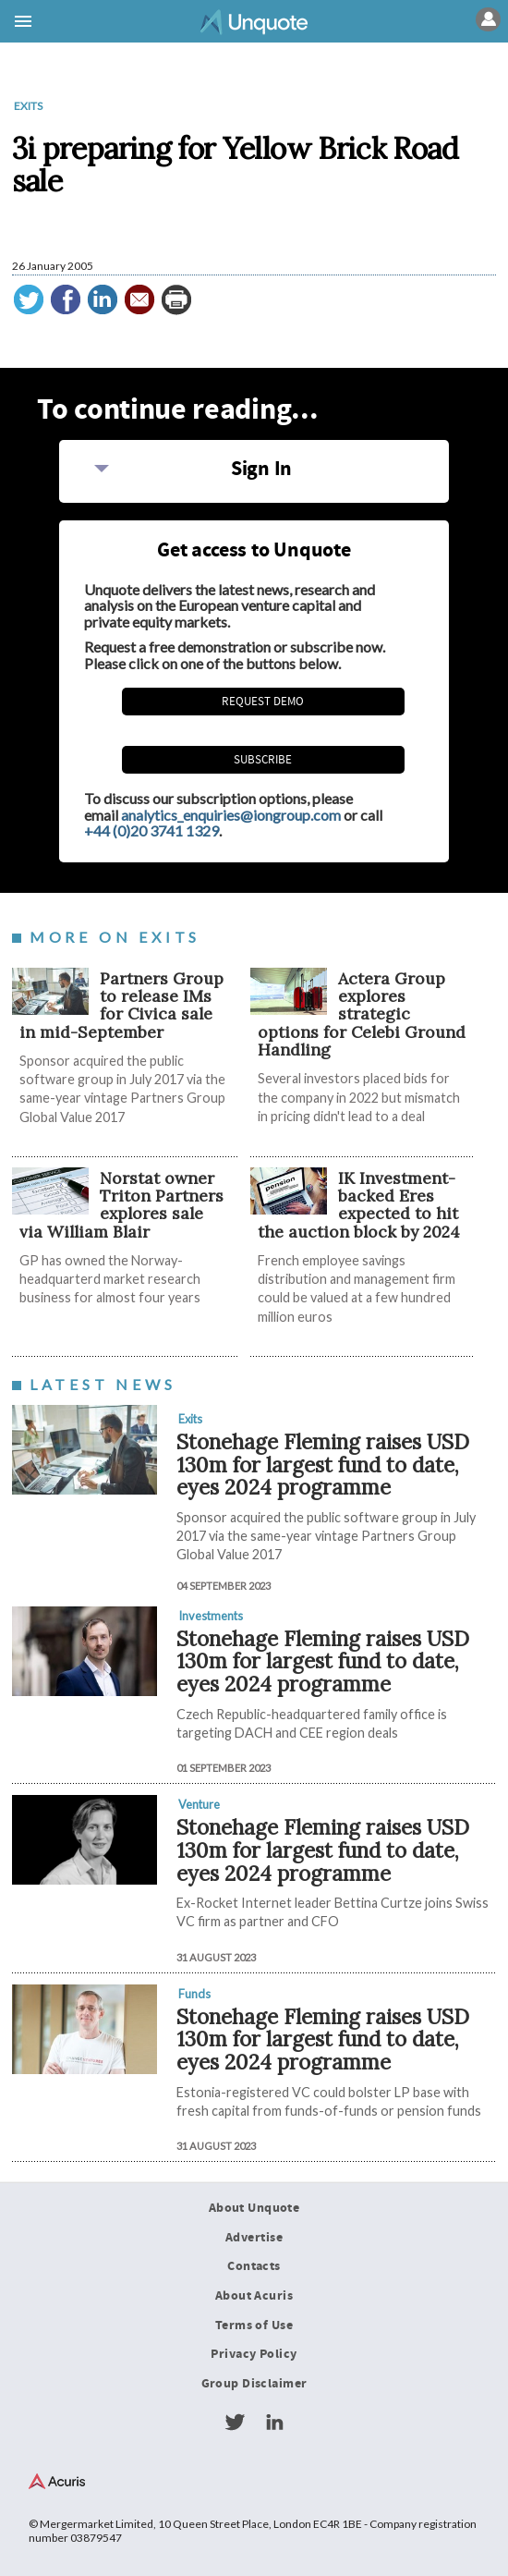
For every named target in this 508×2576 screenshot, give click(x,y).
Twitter (235, 2422)
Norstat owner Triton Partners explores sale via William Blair (121, 1204)
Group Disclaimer (254, 2384)
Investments (210, 1615)
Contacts (253, 2266)
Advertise (254, 2237)
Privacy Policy (253, 2354)
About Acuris (254, 2296)
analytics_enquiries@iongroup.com (231, 815)
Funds (194, 1993)
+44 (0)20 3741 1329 (151, 830)
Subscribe (263, 759)
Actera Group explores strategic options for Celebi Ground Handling (362, 1014)
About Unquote (254, 2208)
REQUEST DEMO (263, 701)
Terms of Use (254, 2325)
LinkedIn (274, 2422)
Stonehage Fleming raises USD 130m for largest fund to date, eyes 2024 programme (322, 1464)
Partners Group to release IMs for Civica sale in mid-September (121, 1005)
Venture (199, 1804)
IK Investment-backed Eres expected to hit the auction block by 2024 (359, 1204)
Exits (28, 106)
